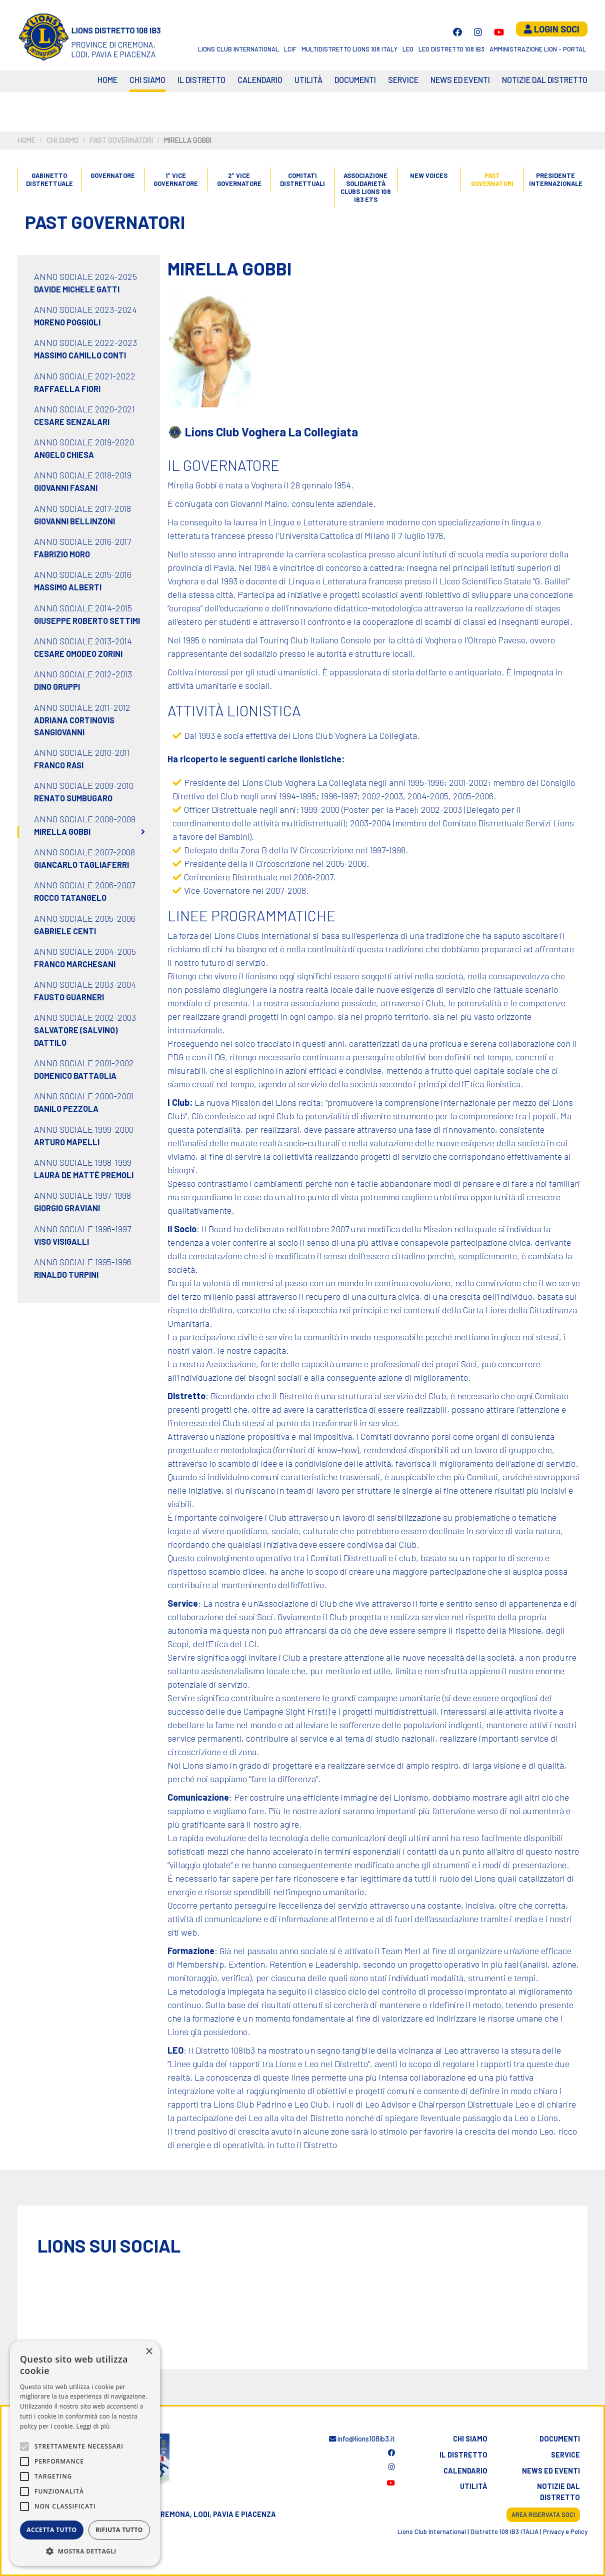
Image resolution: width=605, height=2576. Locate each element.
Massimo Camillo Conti (80, 355)
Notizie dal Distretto (545, 79)
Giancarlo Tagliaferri (81, 864)
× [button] (148, 2352)
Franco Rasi (59, 765)
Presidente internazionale (555, 179)
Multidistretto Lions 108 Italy (350, 49)
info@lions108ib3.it (362, 2439)
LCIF (290, 49)
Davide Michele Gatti (77, 289)
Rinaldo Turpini (66, 1274)
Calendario (466, 2471)
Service (403, 79)
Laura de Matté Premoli (84, 1175)
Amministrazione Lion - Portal (538, 49)
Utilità (308, 79)
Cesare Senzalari (72, 421)
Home (108, 79)
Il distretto (202, 79)
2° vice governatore (239, 179)
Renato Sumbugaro (73, 798)
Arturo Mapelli (67, 1142)
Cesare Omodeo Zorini (78, 653)
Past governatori (121, 140)
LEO (408, 49)
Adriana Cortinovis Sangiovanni (74, 726)
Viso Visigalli (61, 1241)
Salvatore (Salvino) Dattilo (76, 1036)
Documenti (355, 79)
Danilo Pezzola (66, 1108)
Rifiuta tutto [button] (119, 2530)
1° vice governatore (176, 179)
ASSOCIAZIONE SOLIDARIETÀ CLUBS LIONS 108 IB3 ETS (365, 187)
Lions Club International (238, 49)
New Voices (429, 175)
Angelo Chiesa (64, 454)
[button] (85, 2551)
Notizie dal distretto (558, 2492)
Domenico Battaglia (75, 1075)
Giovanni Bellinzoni (74, 521)
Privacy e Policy (565, 2532)
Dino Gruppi (57, 686)
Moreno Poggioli (67, 322)
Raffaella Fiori (67, 388)
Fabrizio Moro (62, 554)
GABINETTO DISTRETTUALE (49, 179)
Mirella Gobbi (62, 831)
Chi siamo (148, 79)
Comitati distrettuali (302, 179)
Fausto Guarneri (69, 997)
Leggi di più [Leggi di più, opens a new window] (93, 2426)
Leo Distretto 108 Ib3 (451, 49)
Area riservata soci (543, 2515)
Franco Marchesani (75, 964)
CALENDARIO (260, 79)
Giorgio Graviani (67, 1208)
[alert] (85, 2453)
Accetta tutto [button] (51, 2530)
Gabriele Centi (65, 931)
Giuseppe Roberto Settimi (87, 620)
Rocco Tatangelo (70, 897)
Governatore (112, 175)
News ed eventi (460, 79)
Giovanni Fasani (66, 487)
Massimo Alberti (68, 587)
